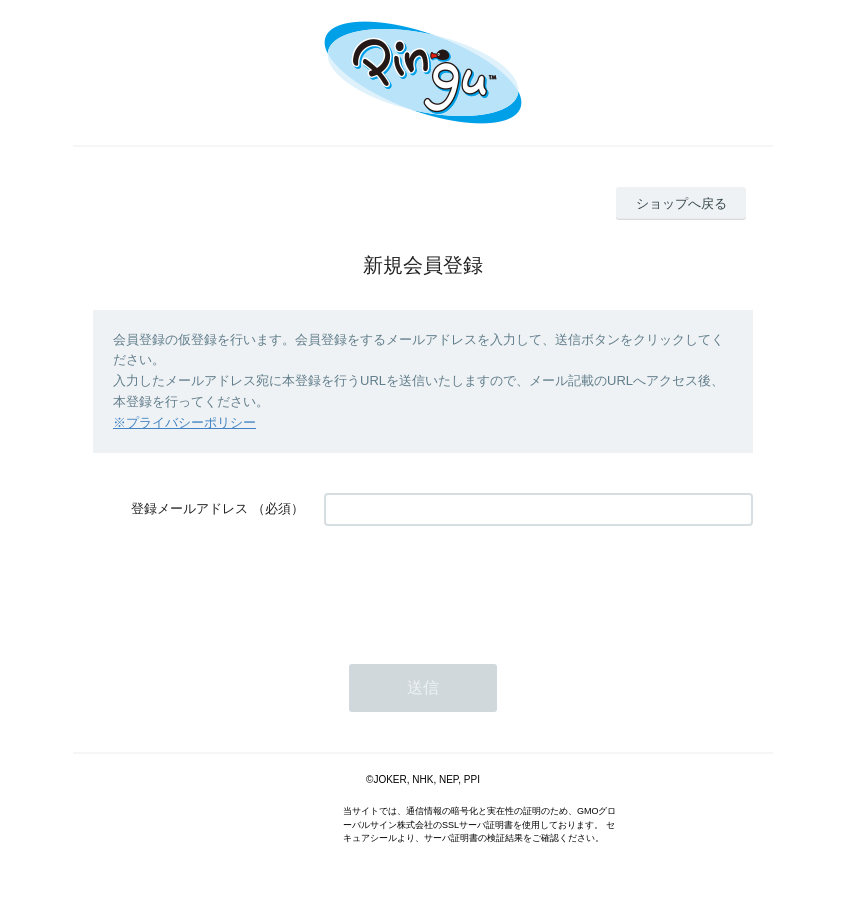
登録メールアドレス (189, 508)
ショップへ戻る (681, 203)
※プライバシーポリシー (184, 422)
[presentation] (476, 585)
